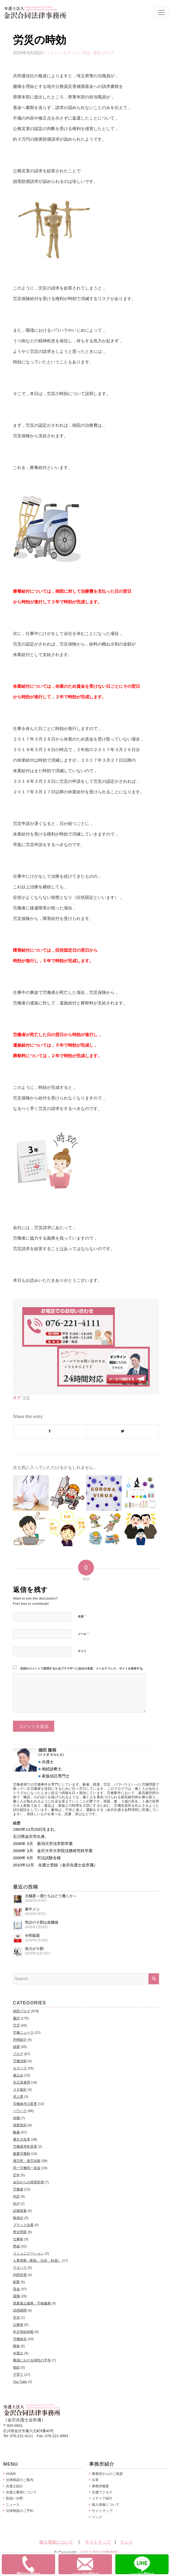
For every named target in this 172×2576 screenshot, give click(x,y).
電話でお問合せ (35, 2565)
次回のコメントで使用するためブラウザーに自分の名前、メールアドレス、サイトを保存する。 (82, 1668)
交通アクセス (102, 2492)
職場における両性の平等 (32, 2360)
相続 (16, 2367)
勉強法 (18, 2218)
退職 (16, 2296)
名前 (82, 1616)
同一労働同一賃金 (26, 2168)
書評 (16, 2018)
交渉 (16, 2317)
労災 (86, 52)
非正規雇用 (21, 2082)
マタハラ (20, 2268)
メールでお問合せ (91, 2565)
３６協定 (20, 2089)
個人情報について (105, 2505)
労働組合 (20, 2339)
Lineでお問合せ (149, 2565)
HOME (11, 2474)
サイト (82, 1651)
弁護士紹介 (14, 2486)
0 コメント (52, 52)
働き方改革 (21, 2139)
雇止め (18, 2075)
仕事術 (18, 2239)
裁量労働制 (21, 2154)
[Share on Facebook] (49, 1431)
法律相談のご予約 (19, 2511)
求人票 (18, 2097)
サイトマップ (102, 2511)
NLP (16, 2203)
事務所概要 (100, 2486)
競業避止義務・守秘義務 (32, 2303)
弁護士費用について (21, 2492)
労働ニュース (23, 2032)
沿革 (95, 2480)
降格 (16, 2346)
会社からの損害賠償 (28, 2182)
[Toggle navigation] (161, 12)
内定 (16, 2196)
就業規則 (20, 2125)
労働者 (18, 2189)
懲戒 (16, 2246)
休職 (16, 2118)
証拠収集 (20, 2211)
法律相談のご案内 (19, 2480)
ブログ (18, 2054)
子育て (18, 2374)
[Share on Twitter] (122, 1431)
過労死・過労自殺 (26, 2161)
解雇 (16, 2132)
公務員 (18, 2325)
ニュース (13, 2505)
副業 (16, 2282)
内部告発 (20, 2275)
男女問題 (20, 2232)
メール (83, 1633)
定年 (16, 2175)
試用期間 (20, 2310)
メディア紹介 (102, 2498)
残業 (16, 2047)
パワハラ (20, 2111)
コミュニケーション (28, 2253)
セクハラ (20, 2068)
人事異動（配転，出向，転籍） (37, 2260)
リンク (97, 2517)
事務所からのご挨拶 (107, 2474)
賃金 (16, 2289)
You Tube (20, 2382)
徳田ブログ (103, 52)
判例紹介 (20, 2040)
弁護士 (18, 2353)
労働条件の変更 (25, 2104)
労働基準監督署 (25, 2146)
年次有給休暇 (23, 2332)
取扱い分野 (14, 2498)
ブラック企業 (23, 2225)
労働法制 (20, 2061)
